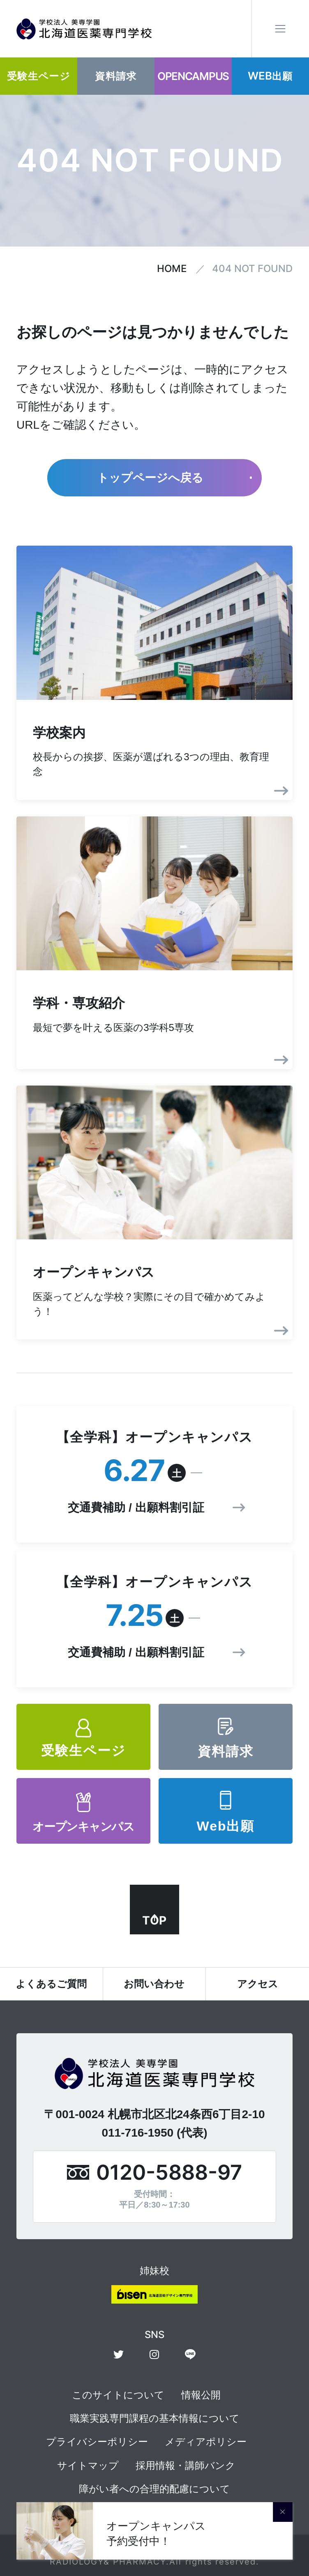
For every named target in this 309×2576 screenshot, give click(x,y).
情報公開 (201, 2394)
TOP (154, 1920)
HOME (172, 268)
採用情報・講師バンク (185, 2465)
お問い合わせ (154, 1983)
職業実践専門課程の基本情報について (155, 2418)
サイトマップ (88, 2465)
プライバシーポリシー (97, 2441)
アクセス (257, 1983)
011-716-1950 (137, 2132)
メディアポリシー (206, 2441)
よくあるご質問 (51, 1983)
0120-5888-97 (169, 2172)
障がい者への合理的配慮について (154, 2488)
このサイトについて (118, 2394)
